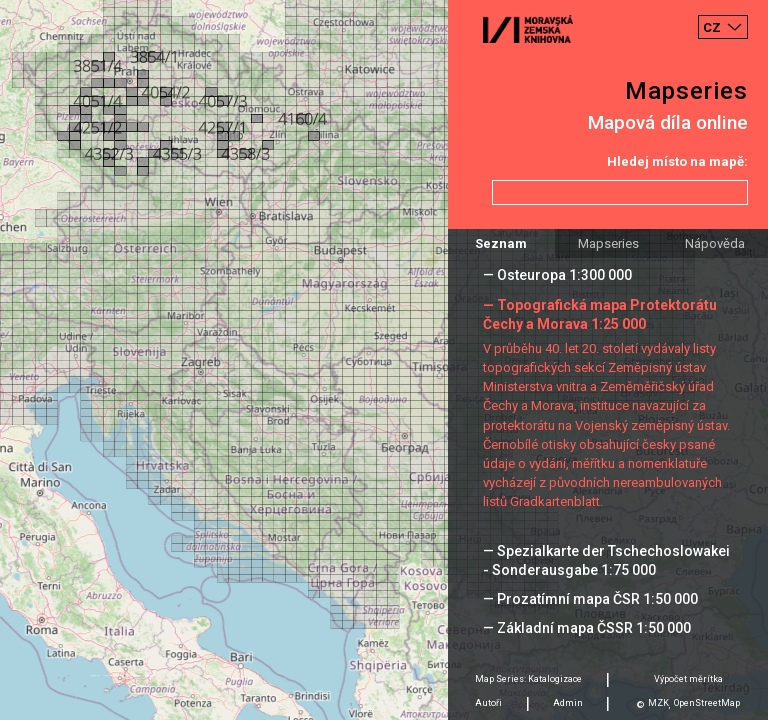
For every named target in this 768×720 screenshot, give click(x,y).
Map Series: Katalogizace (528, 679)
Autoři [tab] (488, 703)
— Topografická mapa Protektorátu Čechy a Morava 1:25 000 (600, 314)
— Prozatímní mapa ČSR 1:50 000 (590, 599)
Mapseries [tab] (608, 243)
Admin (568, 703)
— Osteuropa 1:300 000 (557, 275)
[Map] (384, 360)
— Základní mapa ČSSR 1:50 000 (587, 628)
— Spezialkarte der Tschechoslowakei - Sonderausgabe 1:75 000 (606, 560)
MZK (658, 703)
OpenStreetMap (707, 703)
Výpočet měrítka (688, 679)
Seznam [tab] (501, 243)
